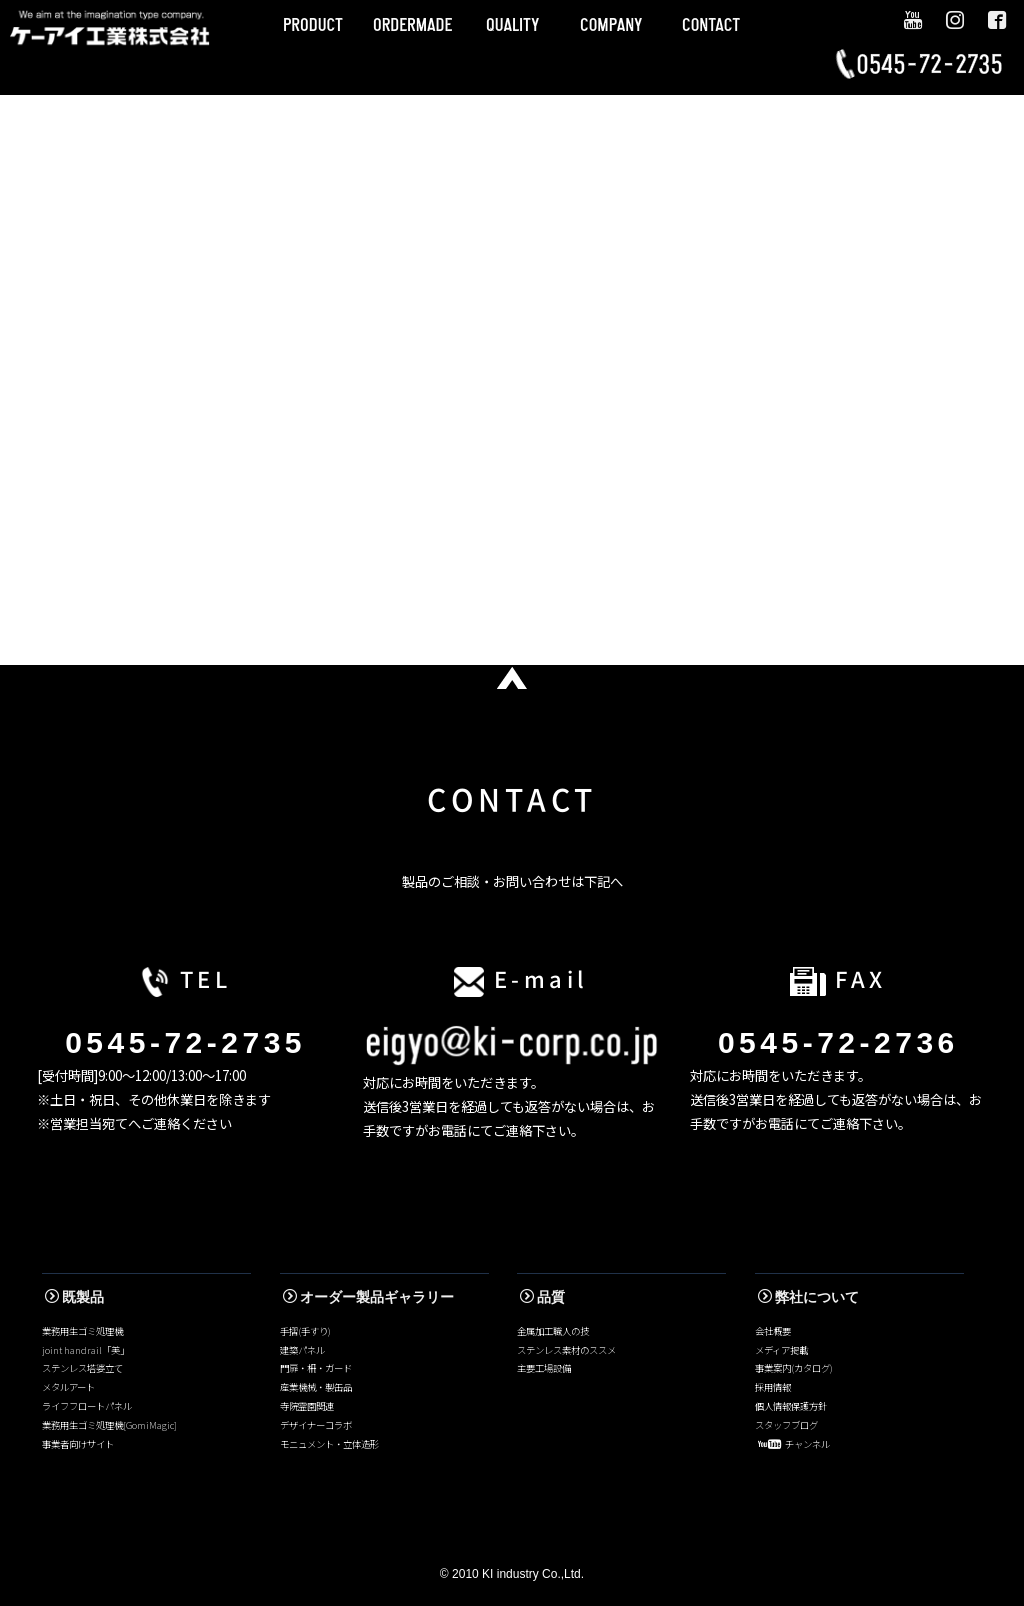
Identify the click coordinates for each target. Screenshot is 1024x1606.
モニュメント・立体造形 (329, 1444)
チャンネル (794, 1444)
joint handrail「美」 (85, 1350)
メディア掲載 (781, 1350)
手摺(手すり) (305, 1331)
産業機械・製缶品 (316, 1387)
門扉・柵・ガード (316, 1368)
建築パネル (302, 1350)
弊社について (808, 1297)
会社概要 (773, 1331)
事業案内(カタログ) (794, 1368)
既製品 (74, 1297)
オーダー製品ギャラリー (368, 1297)
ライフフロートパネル (87, 1406)
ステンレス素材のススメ (566, 1350)
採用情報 (773, 1387)
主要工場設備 (544, 1368)
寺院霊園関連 (307, 1406)
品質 (542, 1297)
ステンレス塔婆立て (82, 1368)
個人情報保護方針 (791, 1406)
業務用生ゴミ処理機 (82, 1331)
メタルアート (68, 1387)
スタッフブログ (786, 1425)
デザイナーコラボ (316, 1425)
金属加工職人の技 (553, 1331)
